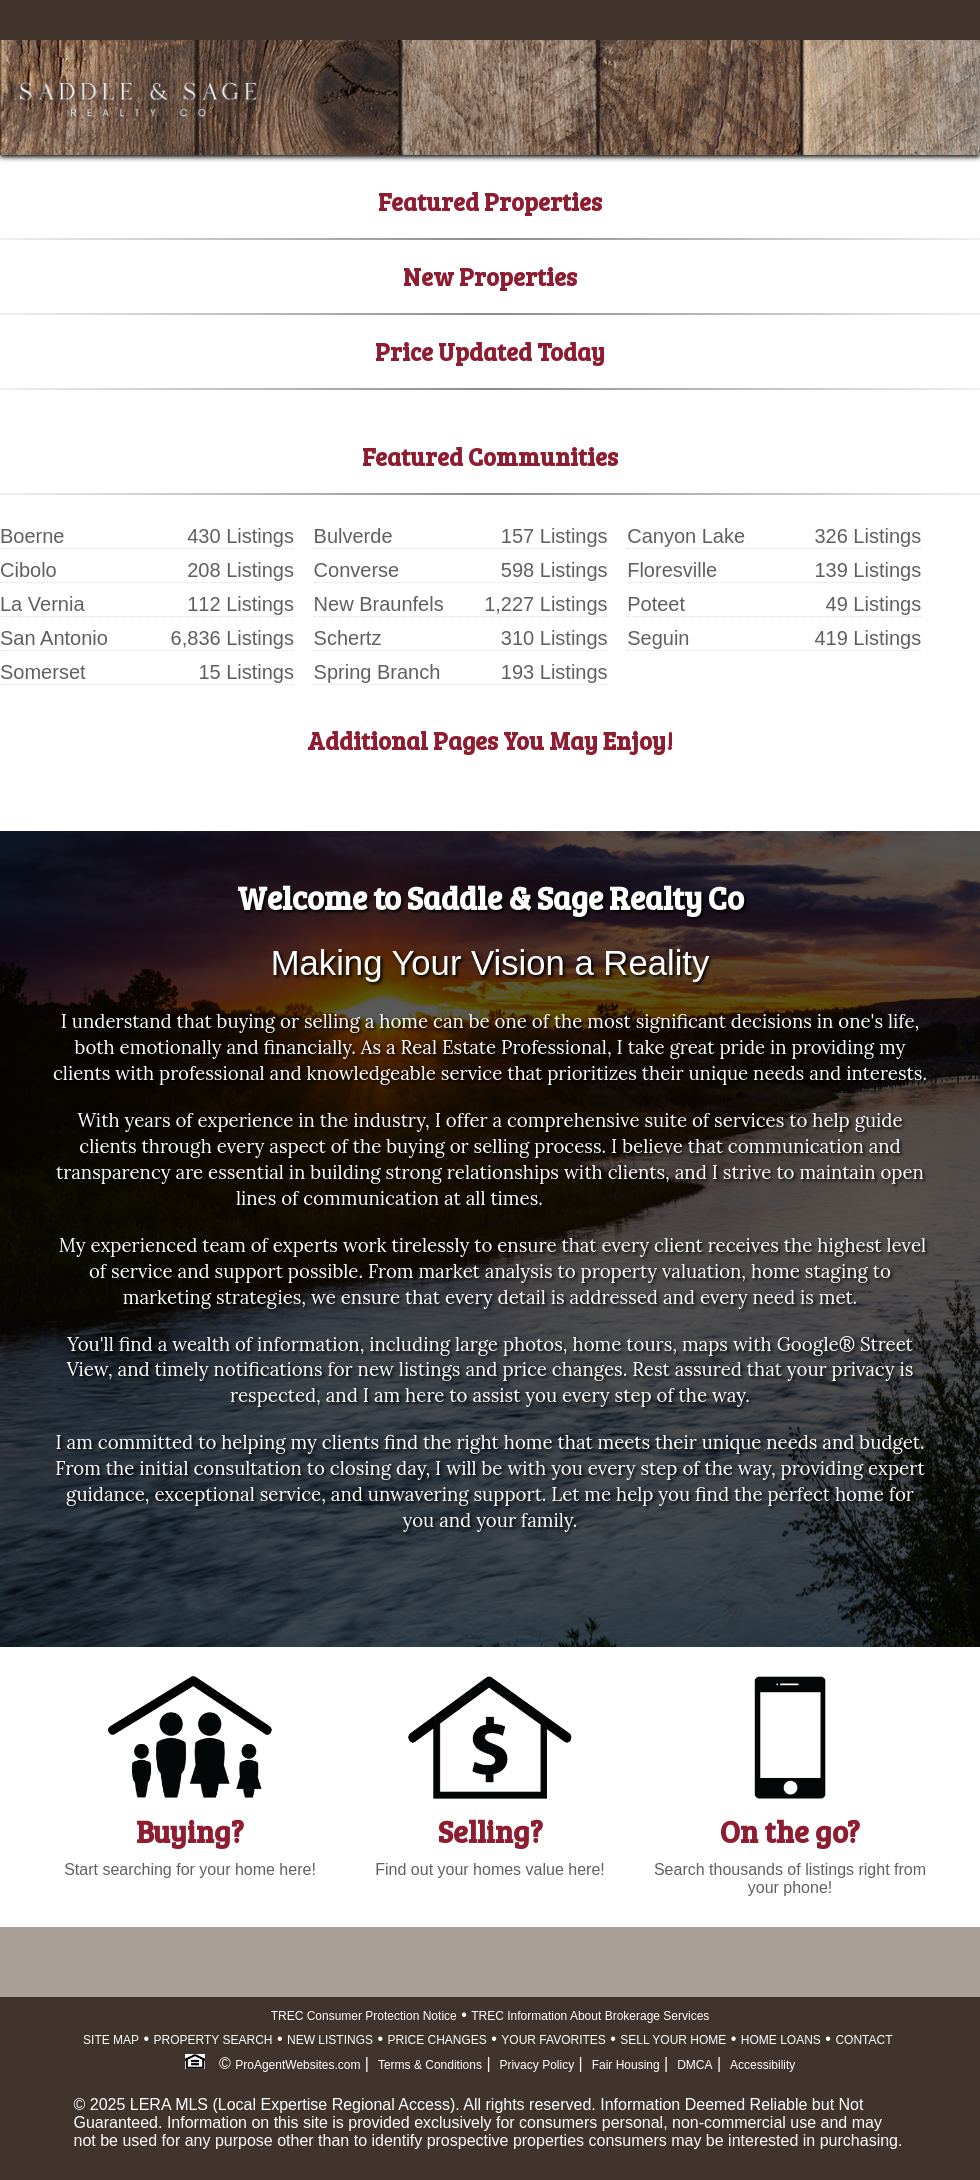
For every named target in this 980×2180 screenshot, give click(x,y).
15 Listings (246, 672)
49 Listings (874, 604)
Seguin (658, 638)
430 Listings (240, 536)
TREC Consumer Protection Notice (364, 2016)
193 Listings (554, 672)
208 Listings (240, 570)
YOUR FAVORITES (553, 2040)
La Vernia (42, 604)
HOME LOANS (781, 2040)
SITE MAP (111, 2040)
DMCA (694, 2065)
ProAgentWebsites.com (297, 2065)
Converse (357, 570)
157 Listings (554, 536)
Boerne (32, 536)
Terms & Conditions (430, 2065)
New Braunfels (379, 604)
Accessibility (762, 2065)
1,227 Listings (545, 604)
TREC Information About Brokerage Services (590, 2016)
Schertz (348, 638)
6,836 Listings (232, 638)
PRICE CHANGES (437, 2040)
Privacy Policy (536, 2065)
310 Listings (554, 638)
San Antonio (54, 638)
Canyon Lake (686, 536)
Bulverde (353, 536)
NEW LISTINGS (330, 2040)
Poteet (656, 604)
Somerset (43, 672)
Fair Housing (626, 2065)
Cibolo (28, 570)
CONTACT (863, 2040)
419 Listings (867, 638)
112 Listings (240, 604)
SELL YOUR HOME (673, 2040)
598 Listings (554, 570)
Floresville (672, 570)
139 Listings (867, 570)
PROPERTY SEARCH (213, 2040)
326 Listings (867, 536)
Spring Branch (377, 672)
